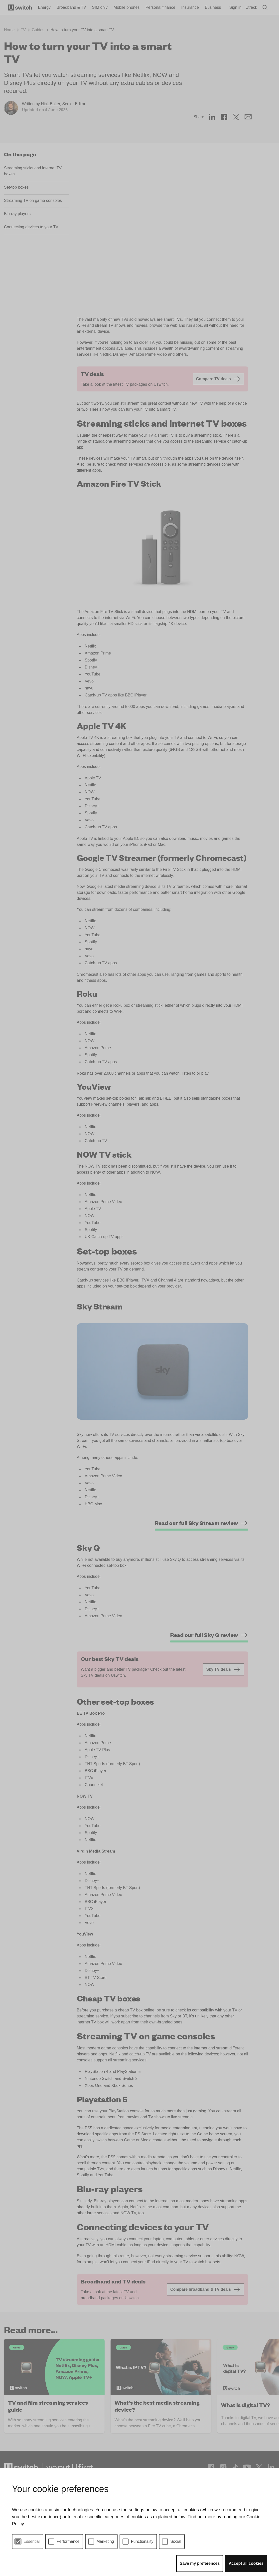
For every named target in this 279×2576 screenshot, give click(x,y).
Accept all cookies (246, 2563)
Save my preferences (200, 2563)
